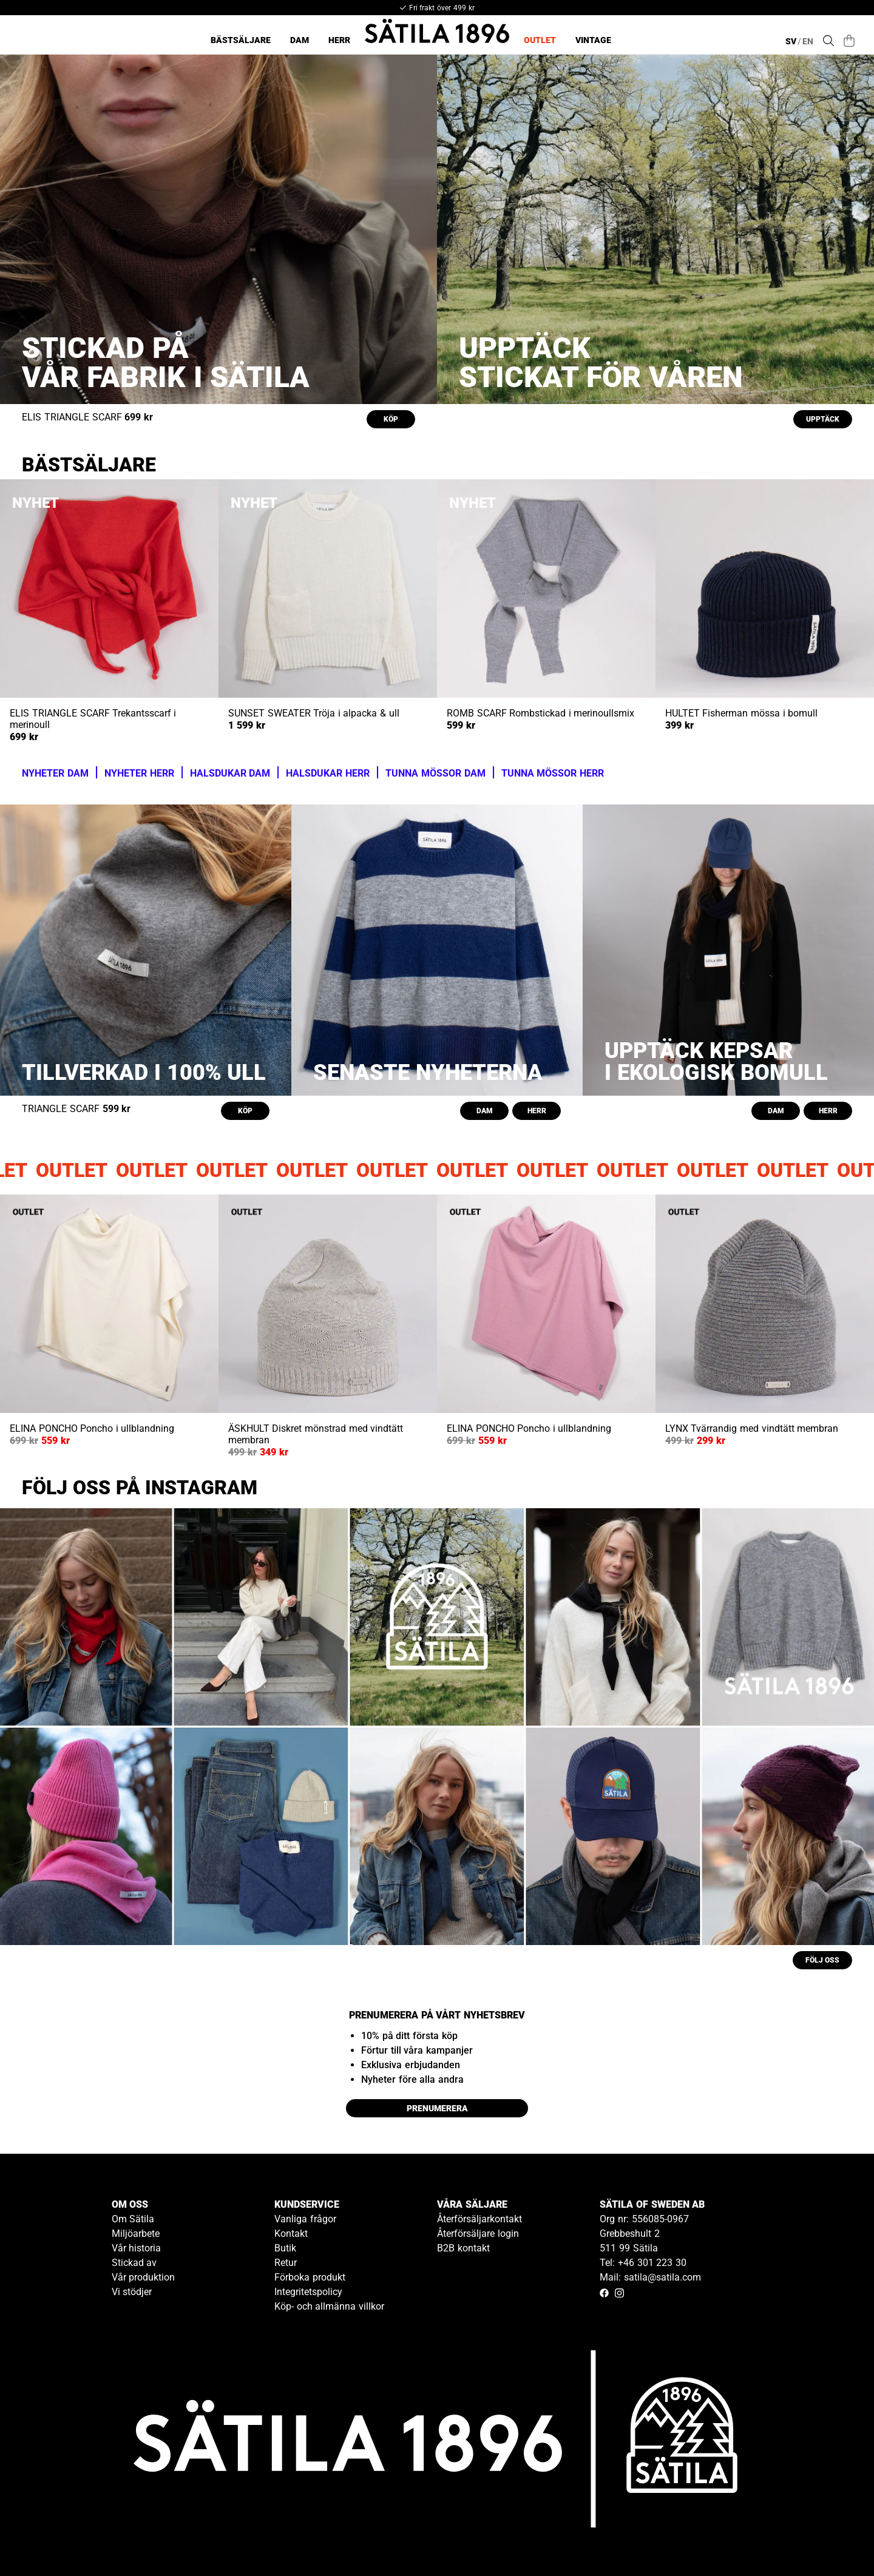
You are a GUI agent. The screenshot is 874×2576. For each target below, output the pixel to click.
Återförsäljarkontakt (479, 2219)
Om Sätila (133, 2219)
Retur (285, 2262)
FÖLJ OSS (822, 1960)
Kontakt (291, 2233)
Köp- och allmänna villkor (329, 2306)
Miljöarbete (136, 2233)
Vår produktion (143, 2277)
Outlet (540, 40)
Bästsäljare (241, 40)
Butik (285, 2248)
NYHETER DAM (55, 773)
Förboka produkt (309, 2277)
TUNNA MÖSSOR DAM (435, 773)
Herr (339, 40)
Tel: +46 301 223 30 (643, 2262)
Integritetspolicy (308, 2292)
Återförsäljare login (478, 2233)
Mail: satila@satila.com (650, 2277)
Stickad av (134, 2262)
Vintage (593, 40)
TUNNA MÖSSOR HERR (553, 773)
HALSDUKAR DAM (230, 773)
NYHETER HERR (139, 773)
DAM (484, 1111)
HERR (536, 1111)
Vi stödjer (132, 2292)
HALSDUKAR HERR (328, 773)
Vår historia (136, 2248)
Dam (299, 40)
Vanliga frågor (305, 2219)
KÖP (391, 419)
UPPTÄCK (822, 419)
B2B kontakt (463, 2248)
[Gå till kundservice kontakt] (836, 2538)
